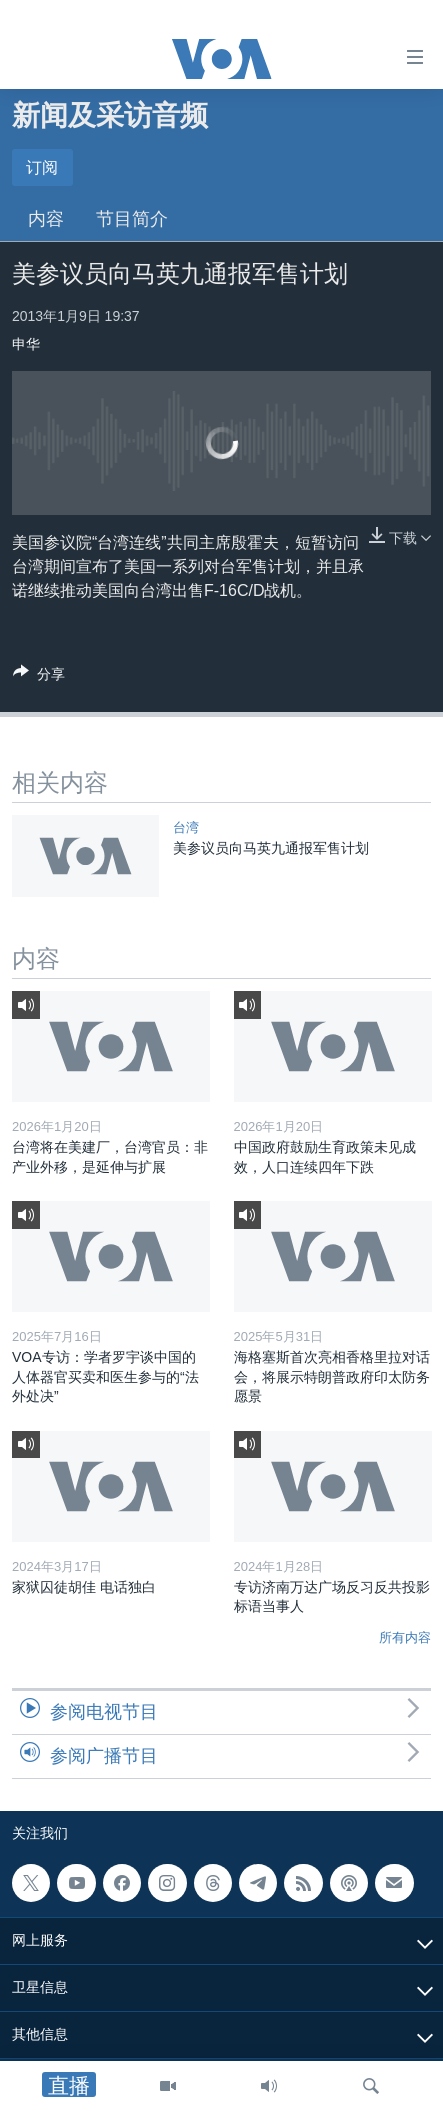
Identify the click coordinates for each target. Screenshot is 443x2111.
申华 (26, 344)
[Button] (39, 677)
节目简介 (132, 219)
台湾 (186, 827)
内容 (46, 219)
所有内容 (405, 1637)
